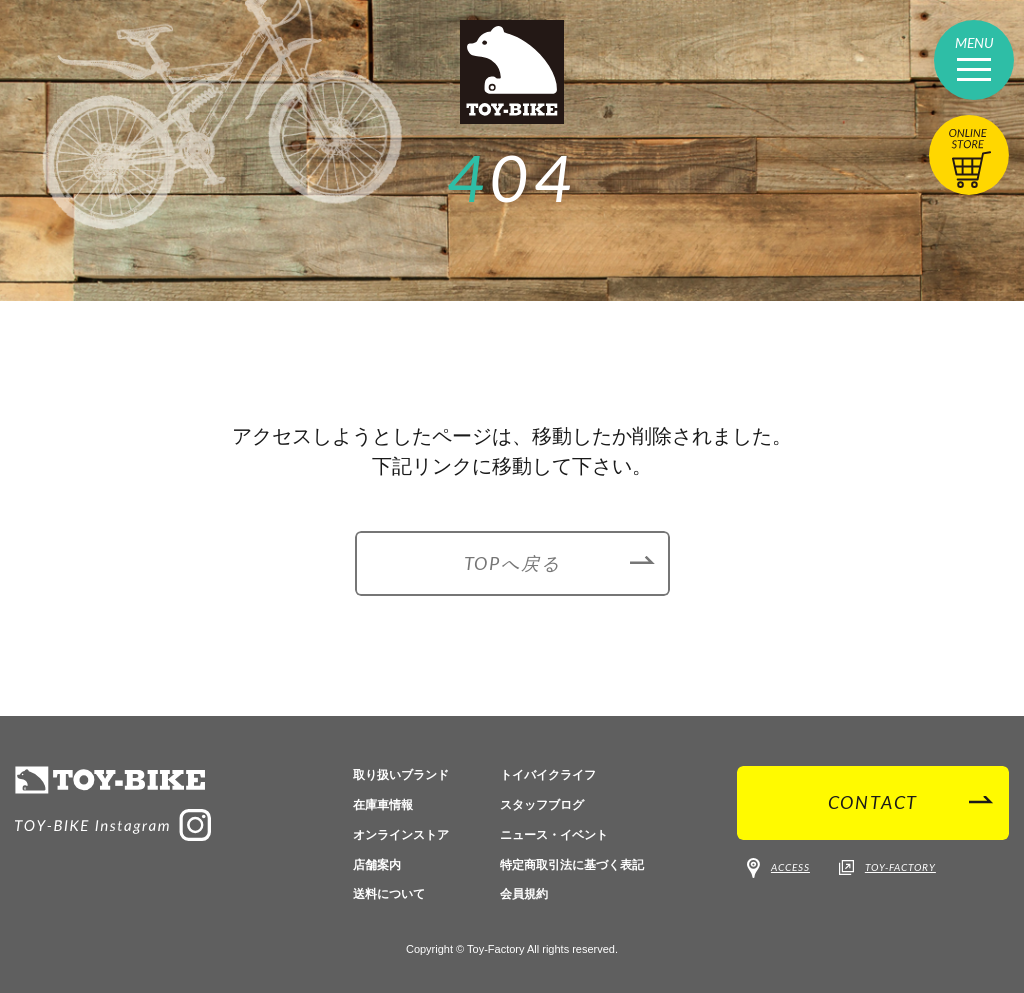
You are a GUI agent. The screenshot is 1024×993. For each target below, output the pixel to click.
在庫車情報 (383, 805)
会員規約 (524, 894)
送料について (389, 894)
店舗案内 (377, 865)
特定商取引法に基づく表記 (572, 865)
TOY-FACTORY (887, 868)
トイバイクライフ (548, 775)
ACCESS (778, 868)
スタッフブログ (542, 805)
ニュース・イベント (554, 835)
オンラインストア (401, 835)
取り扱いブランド (401, 775)
